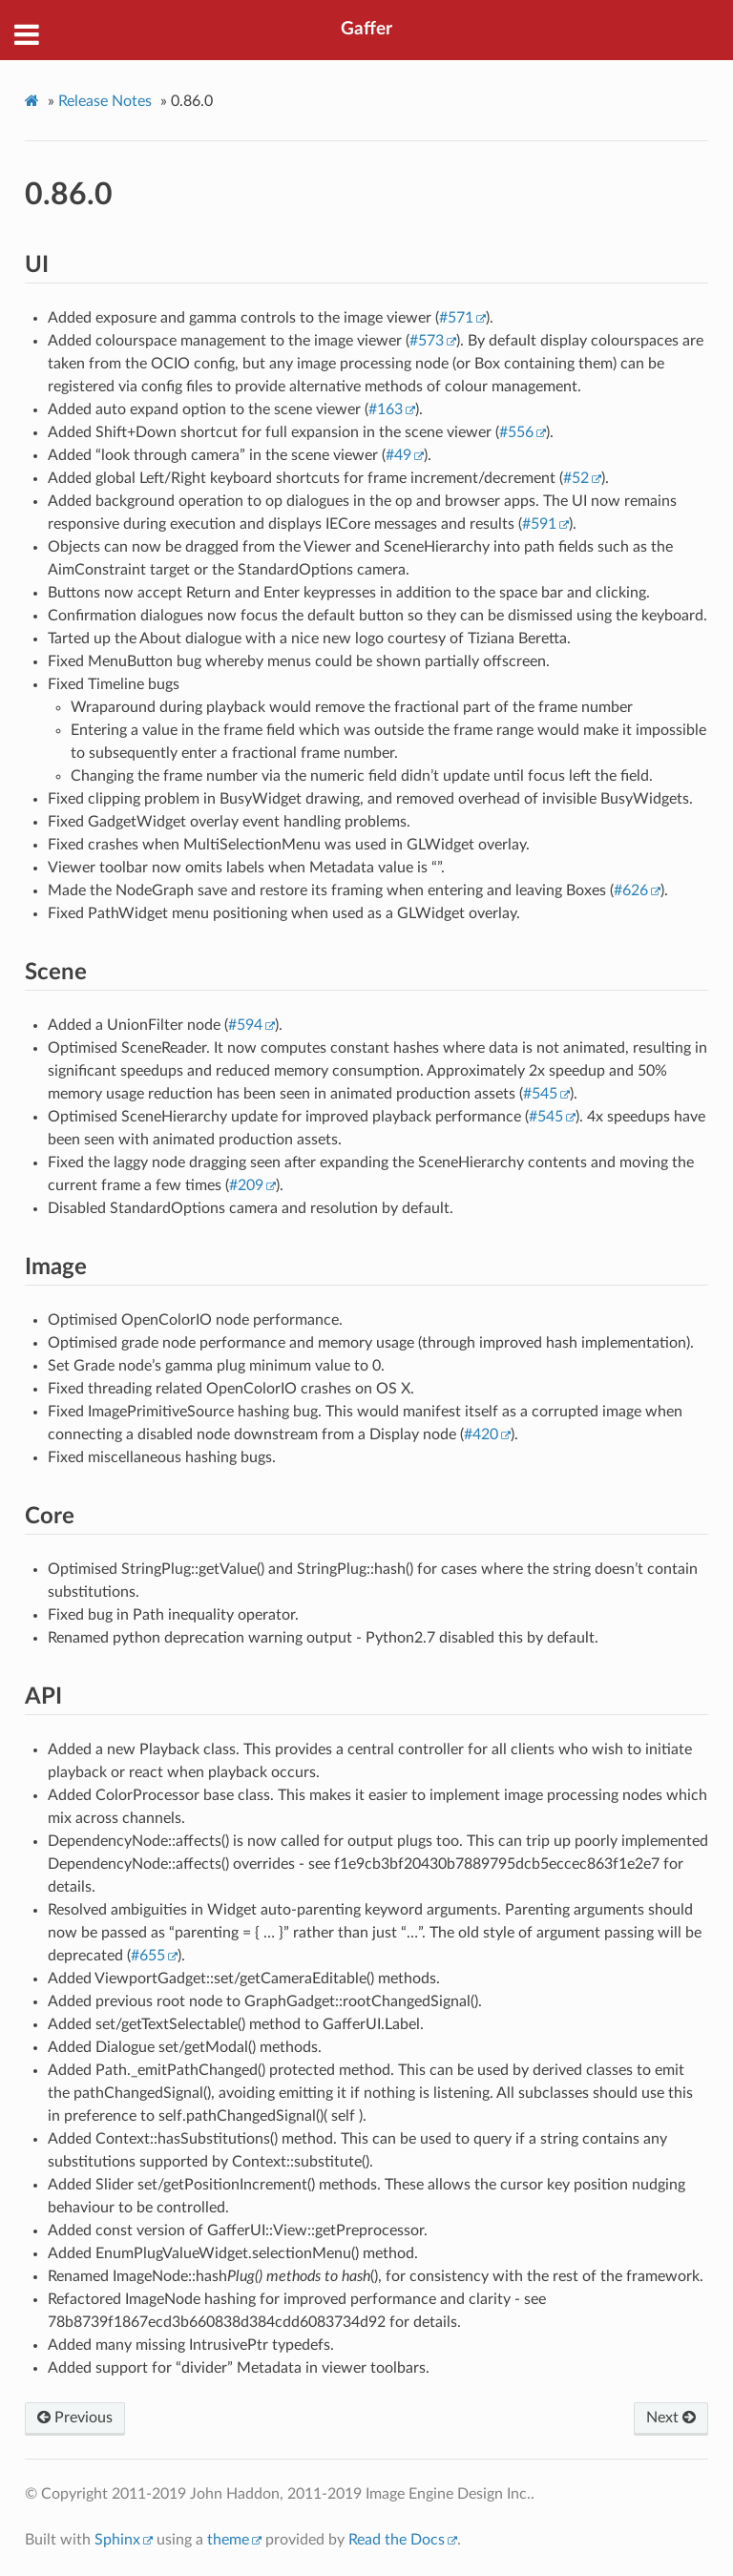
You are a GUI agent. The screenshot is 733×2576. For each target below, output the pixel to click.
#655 (148, 1955)
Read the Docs (396, 2539)
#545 (540, 1093)
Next (671, 2417)
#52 (576, 478)
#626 (631, 890)
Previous (75, 2417)
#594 (245, 1025)
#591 (539, 524)
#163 (385, 409)
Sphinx (117, 2539)
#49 (398, 455)
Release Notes (105, 101)
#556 (516, 432)
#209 (246, 1185)
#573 (426, 340)
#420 (481, 1434)
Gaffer (366, 29)
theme (228, 2539)
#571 (456, 317)
